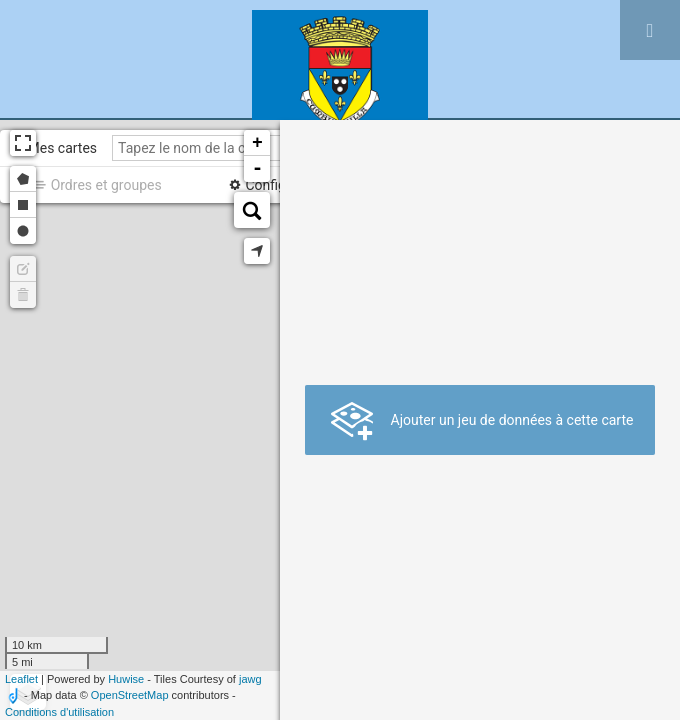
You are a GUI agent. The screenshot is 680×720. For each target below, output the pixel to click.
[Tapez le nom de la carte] (230, 148)
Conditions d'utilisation (59, 712)
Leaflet (21, 679)
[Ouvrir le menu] (650, 30)
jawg (250, 679)
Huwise (126, 679)
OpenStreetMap (130, 695)
